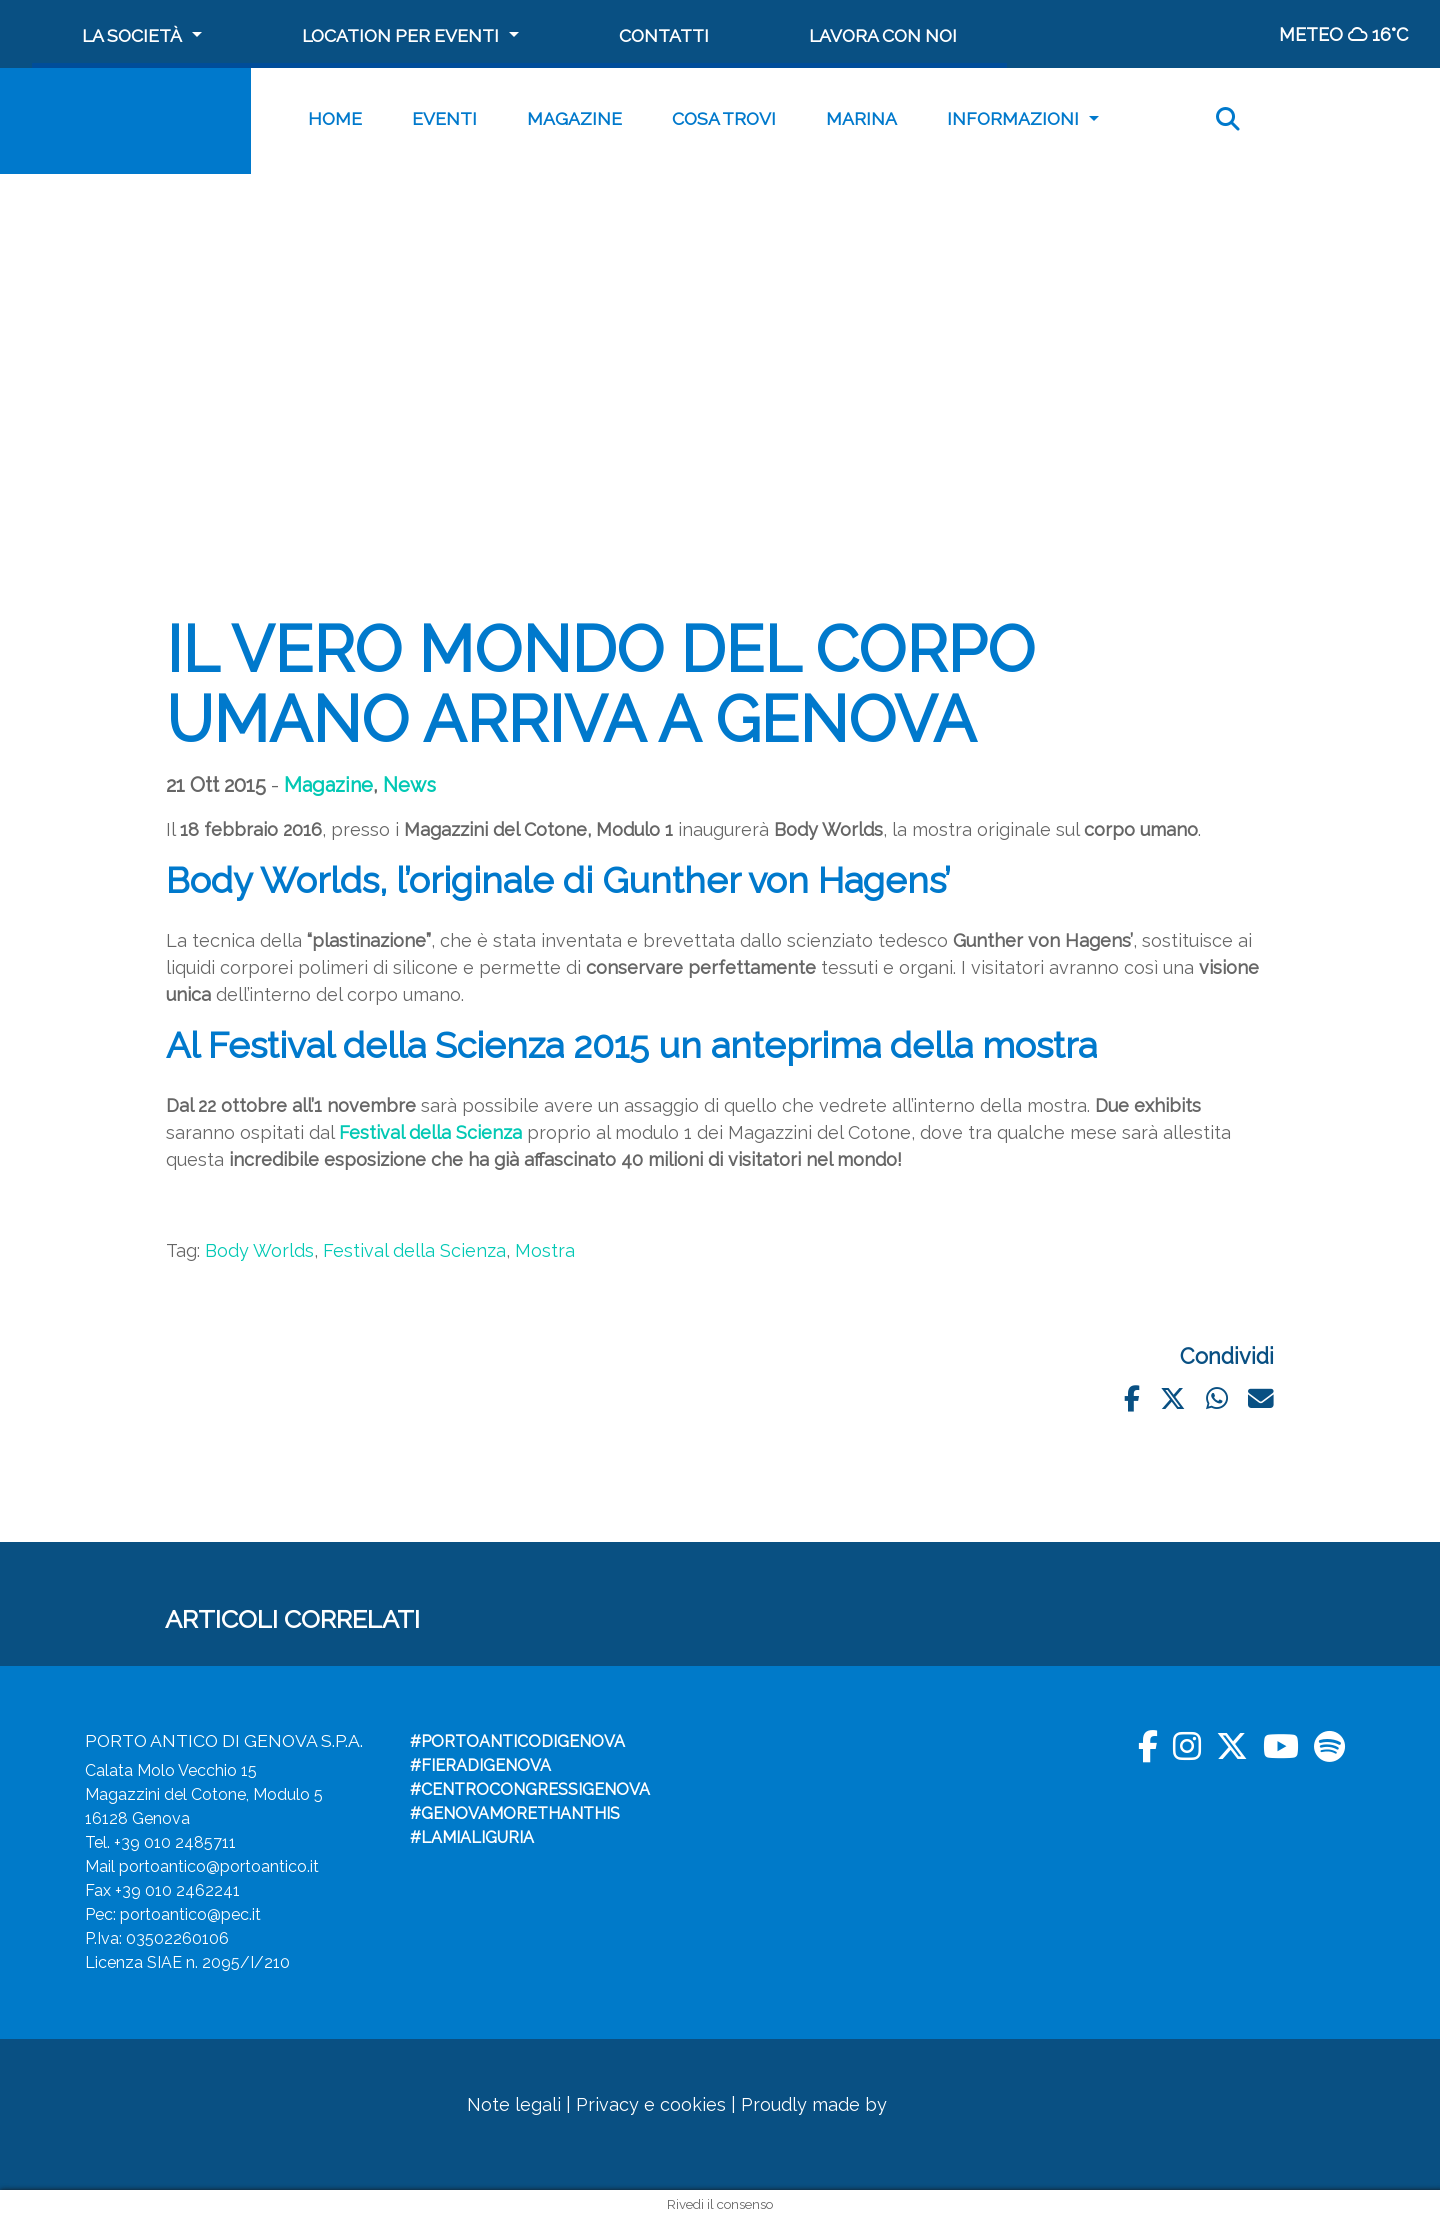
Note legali (514, 2104)
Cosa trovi (724, 118)
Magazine (574, 118)
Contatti (664, 35)
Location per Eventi (400, 35)
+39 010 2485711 (175, 1842)
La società (132, 35)
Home (335, 118)
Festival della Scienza (414, 1250)
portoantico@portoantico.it (219, 1866)
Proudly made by (847, 2104)
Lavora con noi (883, 35)
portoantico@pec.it (190, 1914)
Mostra (545, 1250)
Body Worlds (259, 1250)
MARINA (861, 118)
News (409, 785)
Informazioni (1013, 118)
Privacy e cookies (651, 2104)
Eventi (444, 118)
